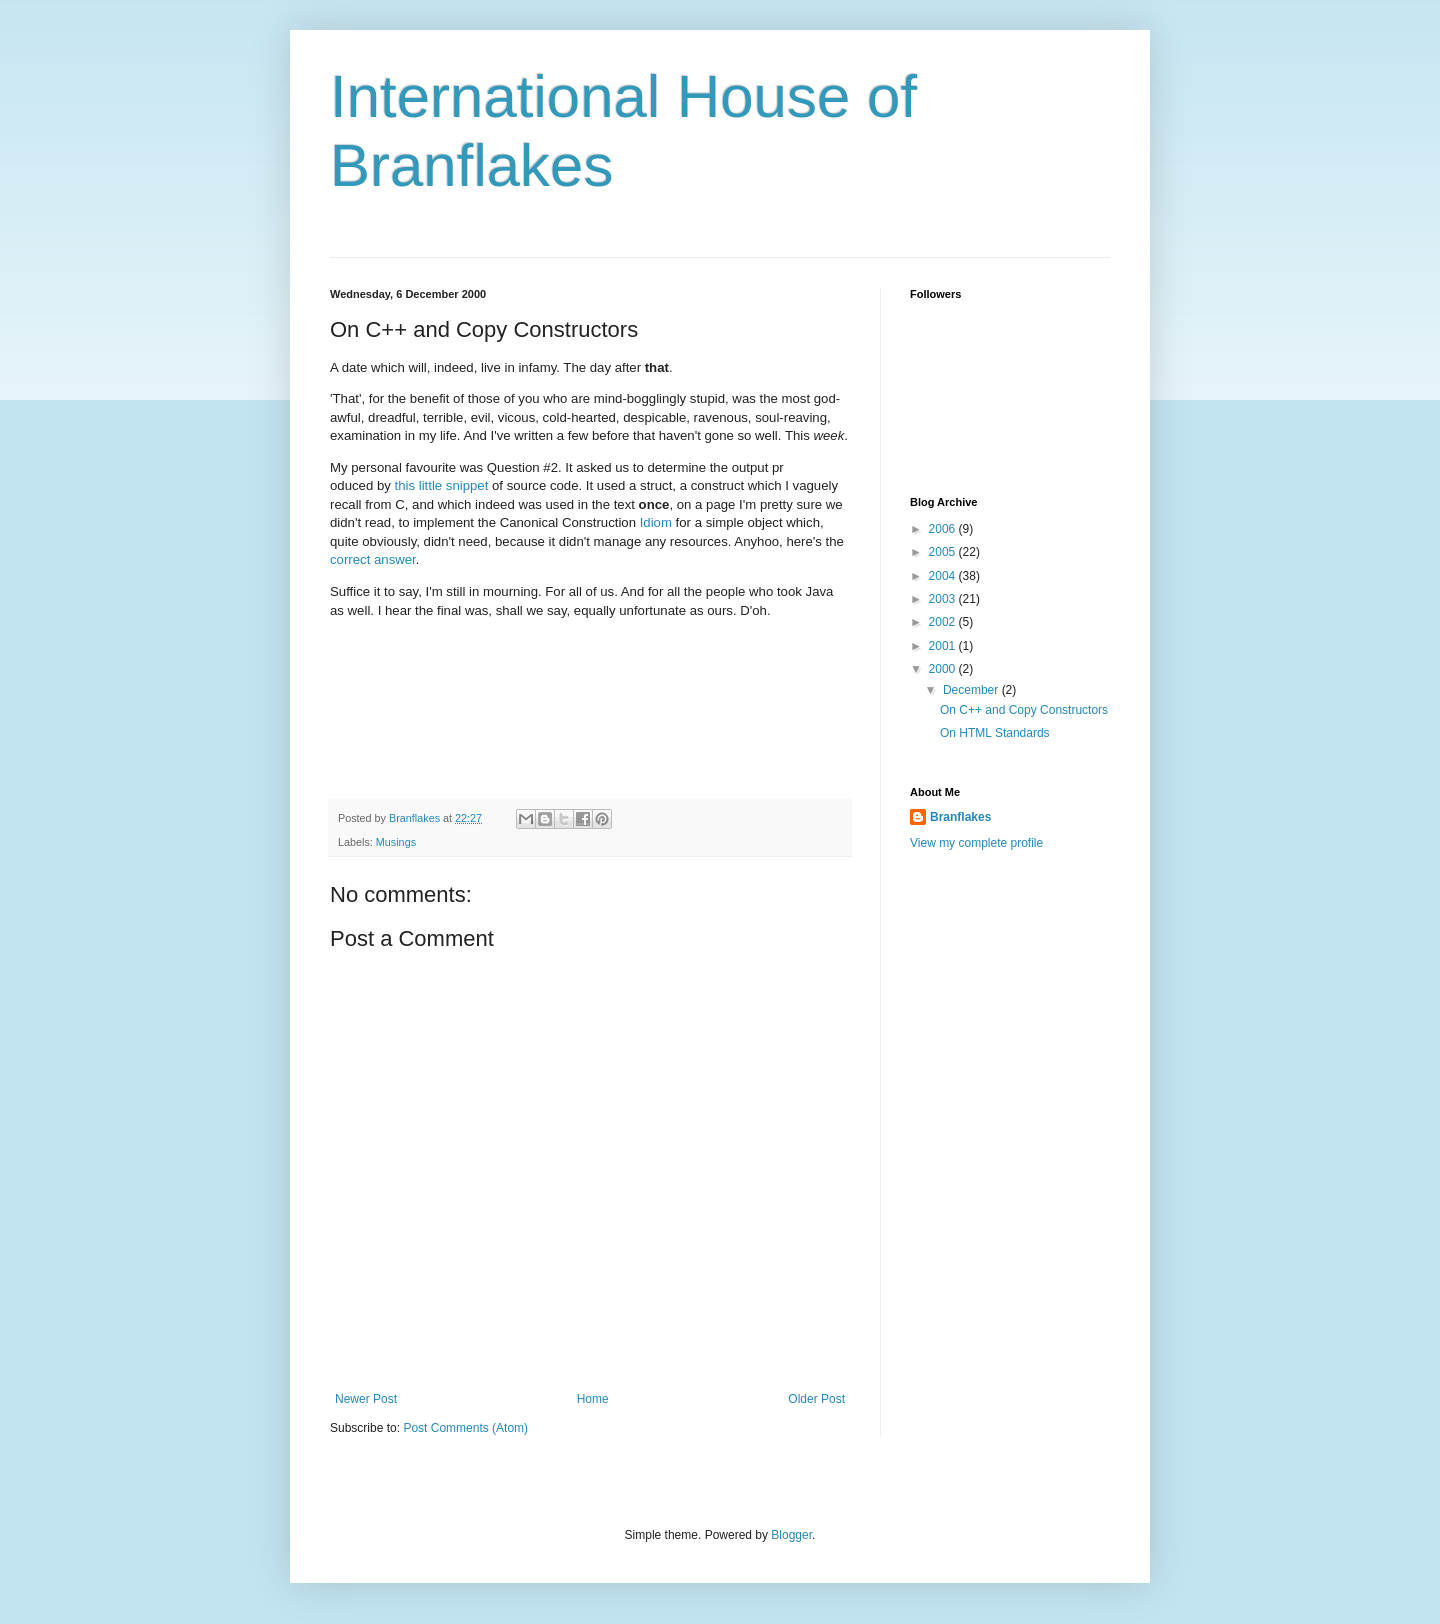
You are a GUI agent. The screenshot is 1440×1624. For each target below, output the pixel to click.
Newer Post (366, 1399)
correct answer (373, 559)
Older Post (816, 1399)
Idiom (656, 522)
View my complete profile (976, 843)
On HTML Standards (995, 733)
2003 (944, 599)
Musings (396, 842)
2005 (944, 552)
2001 (944, 646)
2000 (944, 669)
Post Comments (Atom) (465, 1428)
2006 (944, 529)
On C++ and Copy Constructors (1024, 710)
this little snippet (442, 485)
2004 (944, 576)
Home (593, 1399)
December (972, 690)
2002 (944, 622)
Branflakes (960, 817)
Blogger (791, 1535)
